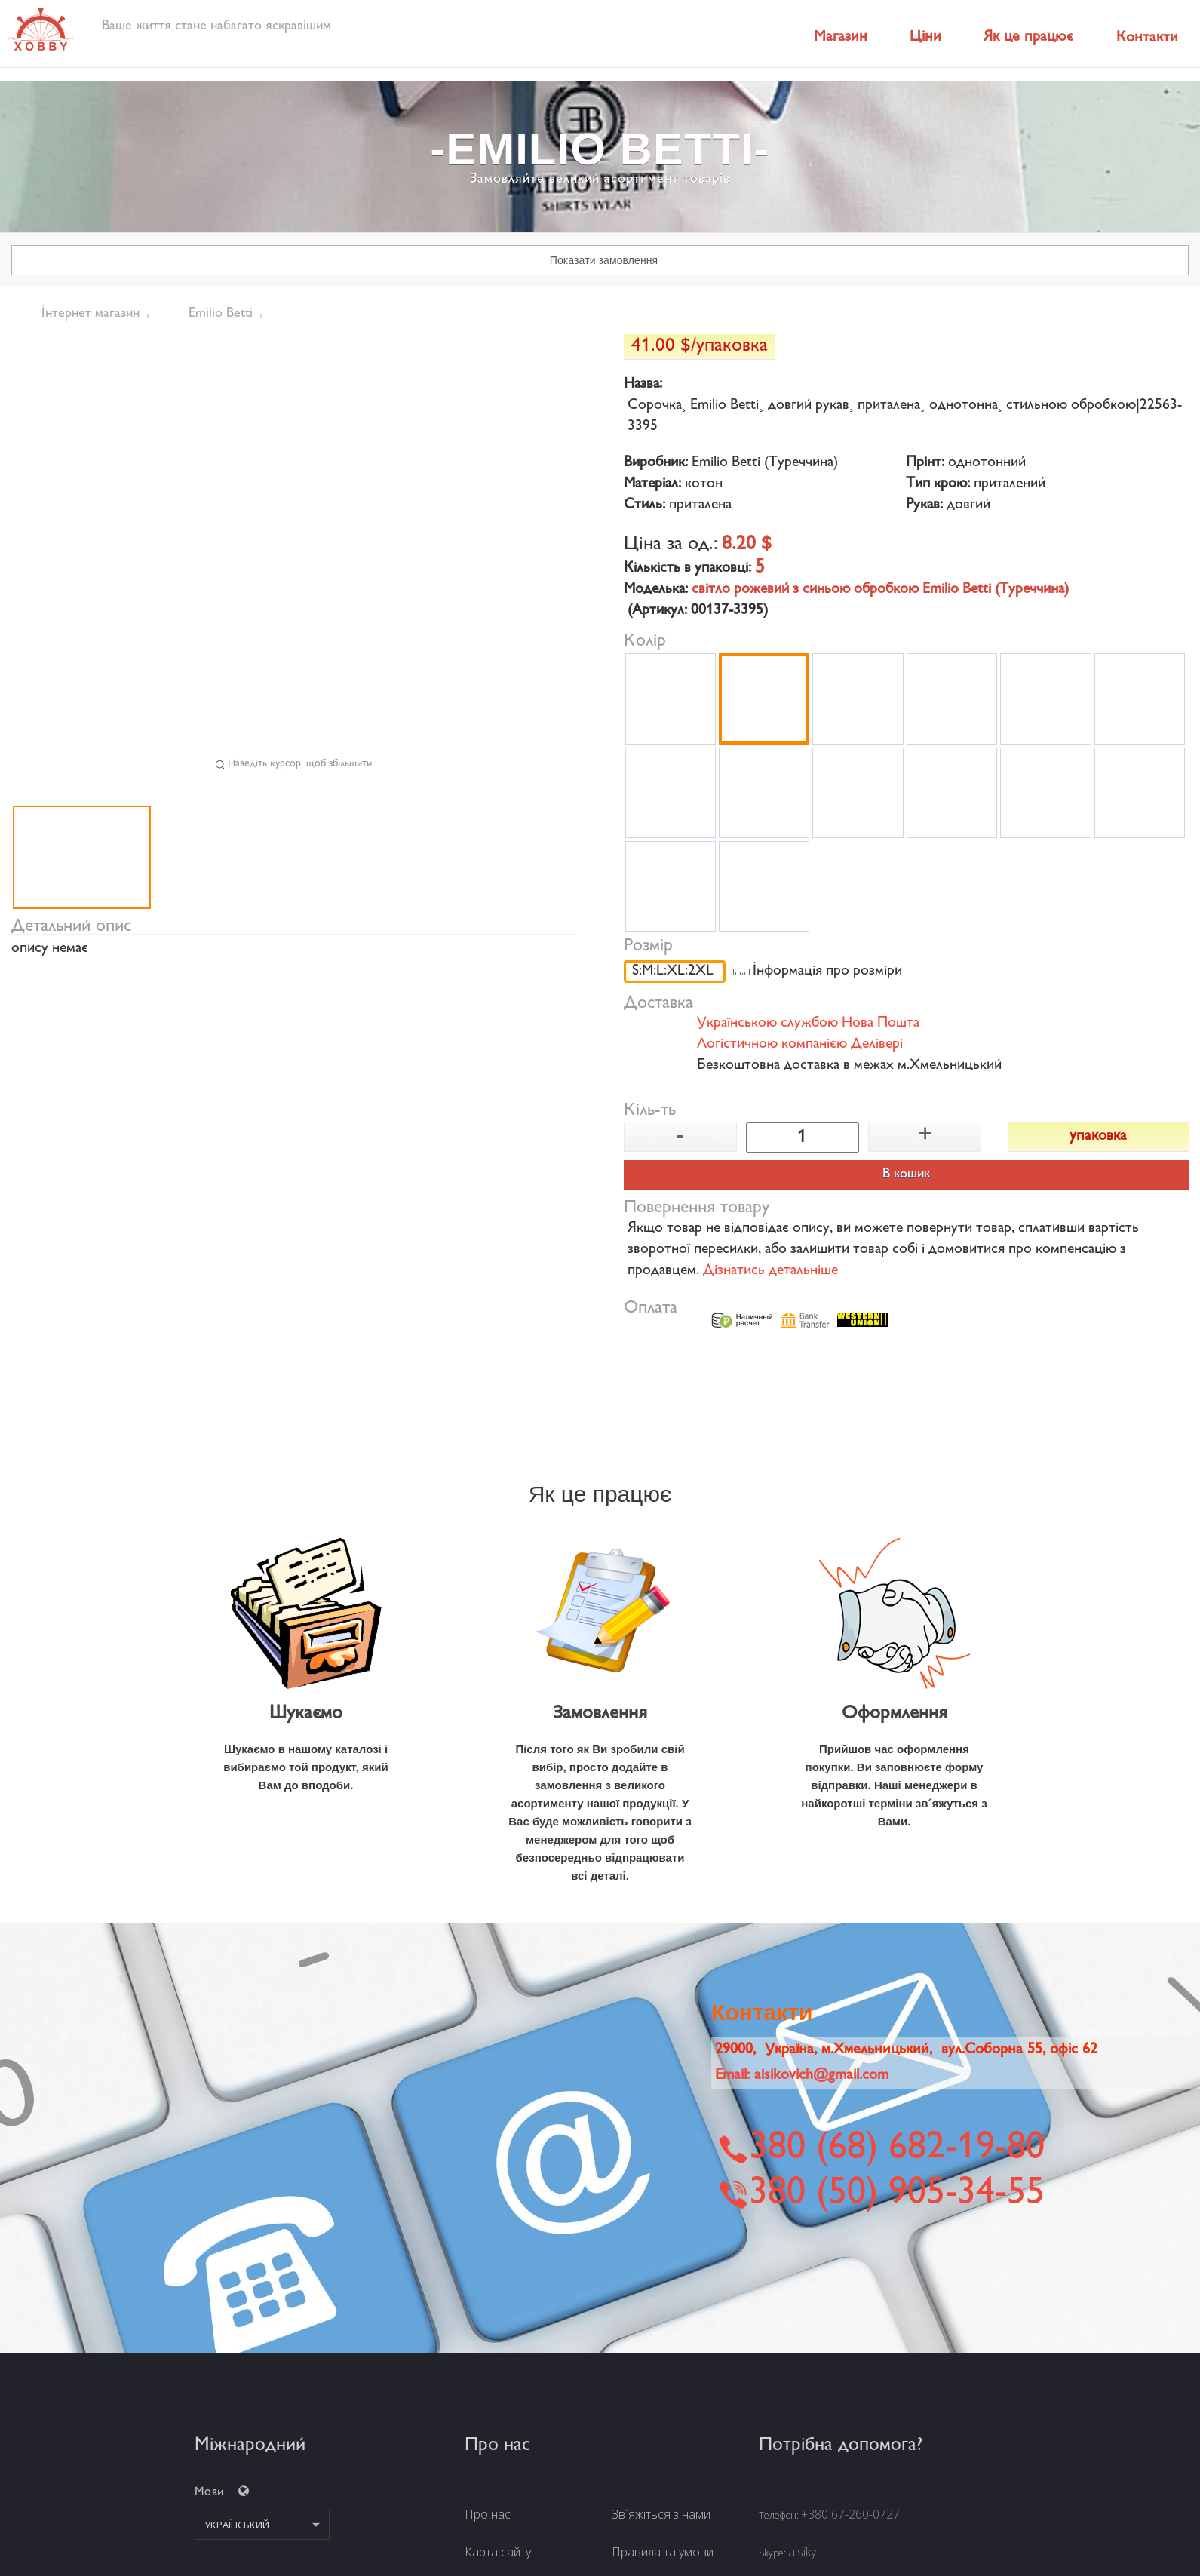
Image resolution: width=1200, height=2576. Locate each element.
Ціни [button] (925, 37)
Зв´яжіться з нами (661, 2514)
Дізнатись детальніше (770, 1271)
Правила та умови (663, 2552)
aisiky (802, 2552)
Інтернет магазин (90, 314)
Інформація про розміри (827, 971)
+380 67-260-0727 (850, 2514)
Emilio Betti (221, 314)
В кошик (906, 1174)
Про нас (488, 2514)
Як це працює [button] (1028, 37)
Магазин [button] (840, 37)
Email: (801, 2075)
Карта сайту (498, 2552)
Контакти (1147, 38)
